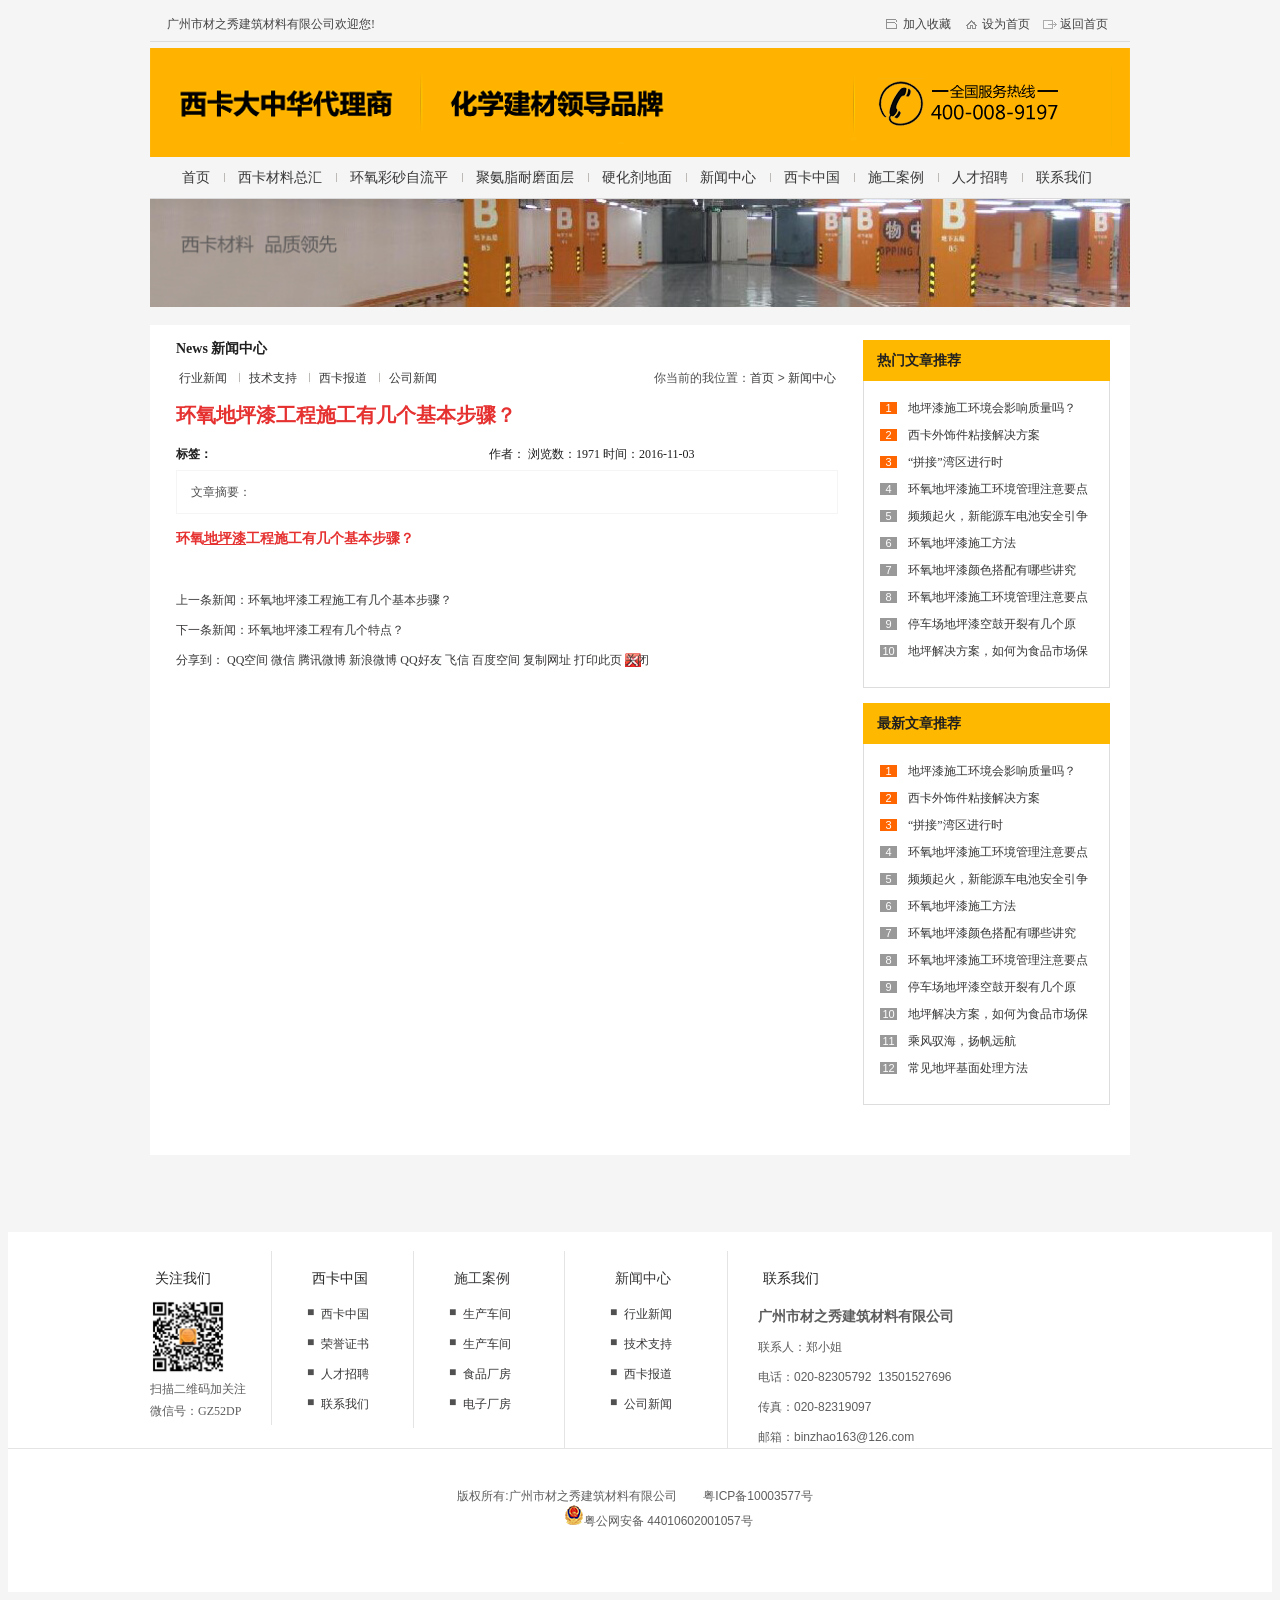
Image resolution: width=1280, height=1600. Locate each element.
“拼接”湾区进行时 (955, 462)
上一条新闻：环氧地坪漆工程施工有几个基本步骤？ (314, 600)
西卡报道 (343, 378)
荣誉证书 (345, 1344)
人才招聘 (980, 177)
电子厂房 (487, 1404)
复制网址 (547, 660)
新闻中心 (728, 177)
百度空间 (496, 660)
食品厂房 (487, 1374)
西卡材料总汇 (280, 177)
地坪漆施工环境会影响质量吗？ (992, 408)
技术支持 (273, 378)
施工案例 (896, 177)
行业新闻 (203, 378)
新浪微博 (373, 660)
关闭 (637, 660)
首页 (196, 177)
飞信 (457, 660)
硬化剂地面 (637, 177)
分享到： (200, 660)
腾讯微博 (322, 660)
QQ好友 (420, 660)
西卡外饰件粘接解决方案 (974, 435)
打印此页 (598, 660)
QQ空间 (247, 660)
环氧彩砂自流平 (399, 177)
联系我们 (1064, 177)
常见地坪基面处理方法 (968, 1068)
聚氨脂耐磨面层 (525, 177)
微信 (283, 660)
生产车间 (487, 1314)
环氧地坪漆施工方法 (962, 543)
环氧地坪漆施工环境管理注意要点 (998, 489)
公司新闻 (413, 378)
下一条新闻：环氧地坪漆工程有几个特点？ (290, 630)
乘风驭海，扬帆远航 (962, 1041)
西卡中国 (812, 177)
